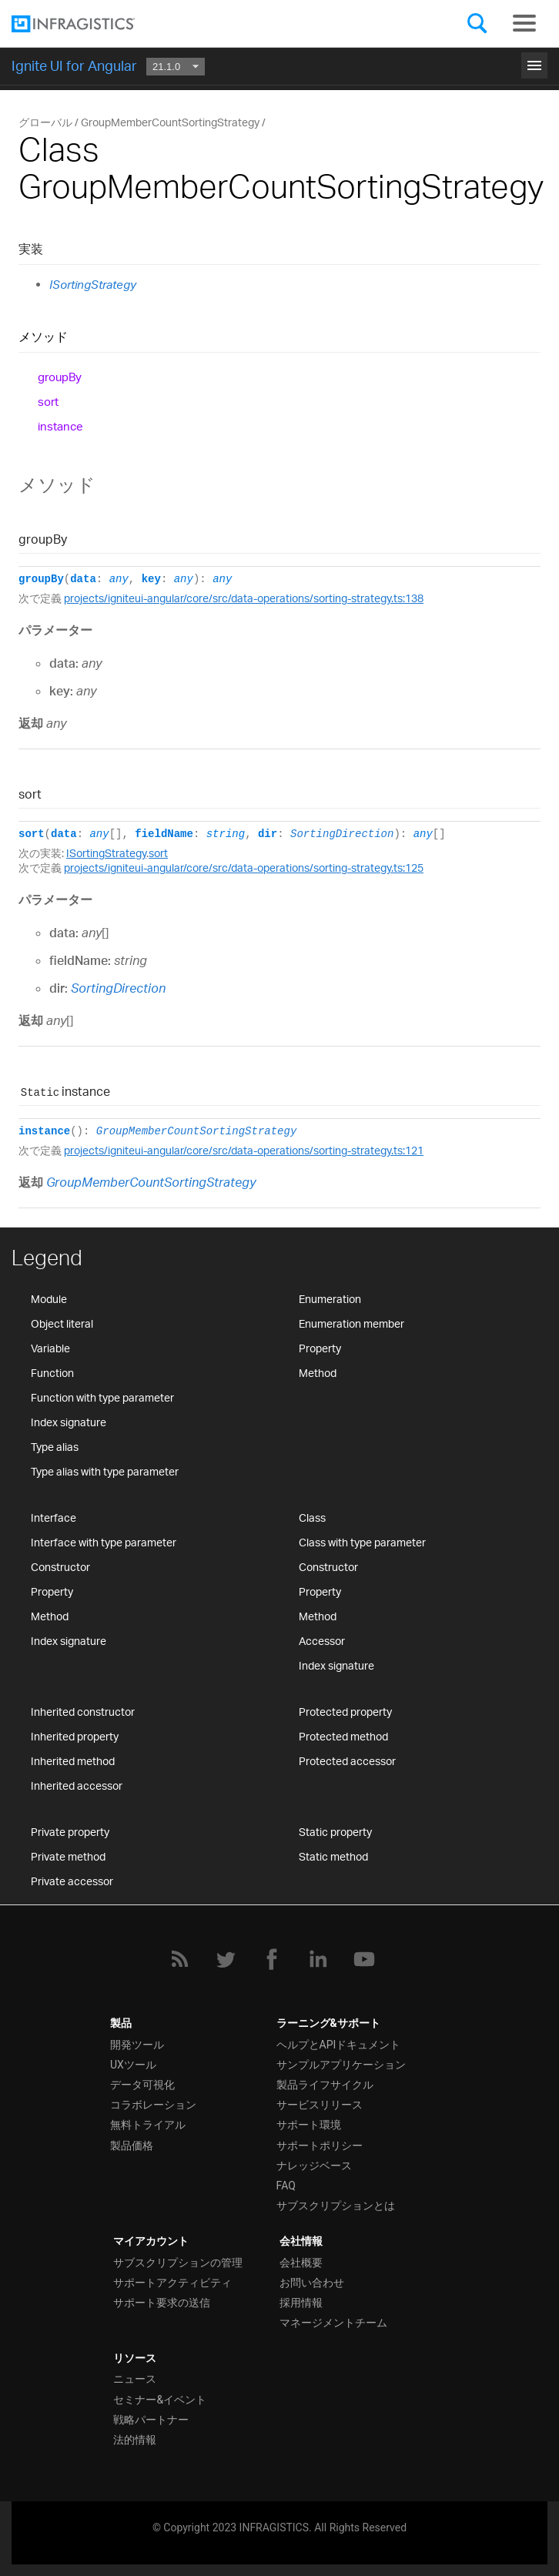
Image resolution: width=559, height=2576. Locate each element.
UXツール (133, 2064)
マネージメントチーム (333, 2322)
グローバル (45, 122)
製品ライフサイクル (324, 2085)
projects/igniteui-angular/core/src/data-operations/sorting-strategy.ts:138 (243, 598)
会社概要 (301, 2262)
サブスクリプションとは (335, 2205)
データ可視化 (142, 2085)
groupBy (60, 377)
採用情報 (301, 2302)
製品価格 (131, 2145)
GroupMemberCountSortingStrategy (196, 1131)
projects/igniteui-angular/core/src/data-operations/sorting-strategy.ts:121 (243, 1150)
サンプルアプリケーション (341, 2064)
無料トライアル (148, 2125)
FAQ (286, 2185)
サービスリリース (319, 2105)
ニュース (134, 2379)
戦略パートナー (151, 2420)
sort (48, 401)
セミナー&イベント (159, 2399)
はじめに (279, 63)
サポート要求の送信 (161, 2302)
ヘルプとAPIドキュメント (338, 2044)
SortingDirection (341, 834)
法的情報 (134, 2440)
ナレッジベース (314, 2165)
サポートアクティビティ (172, 2282)
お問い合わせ (312, 2282)
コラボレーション (153, 2105)
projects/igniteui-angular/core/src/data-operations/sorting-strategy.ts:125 (243, 867)
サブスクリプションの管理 (178, 2262)
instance (60, 426)
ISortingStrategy (92, 284)
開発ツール (137, 2044)
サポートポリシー (319, 2145)
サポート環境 (308, 2125)
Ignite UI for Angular (74, 65)
